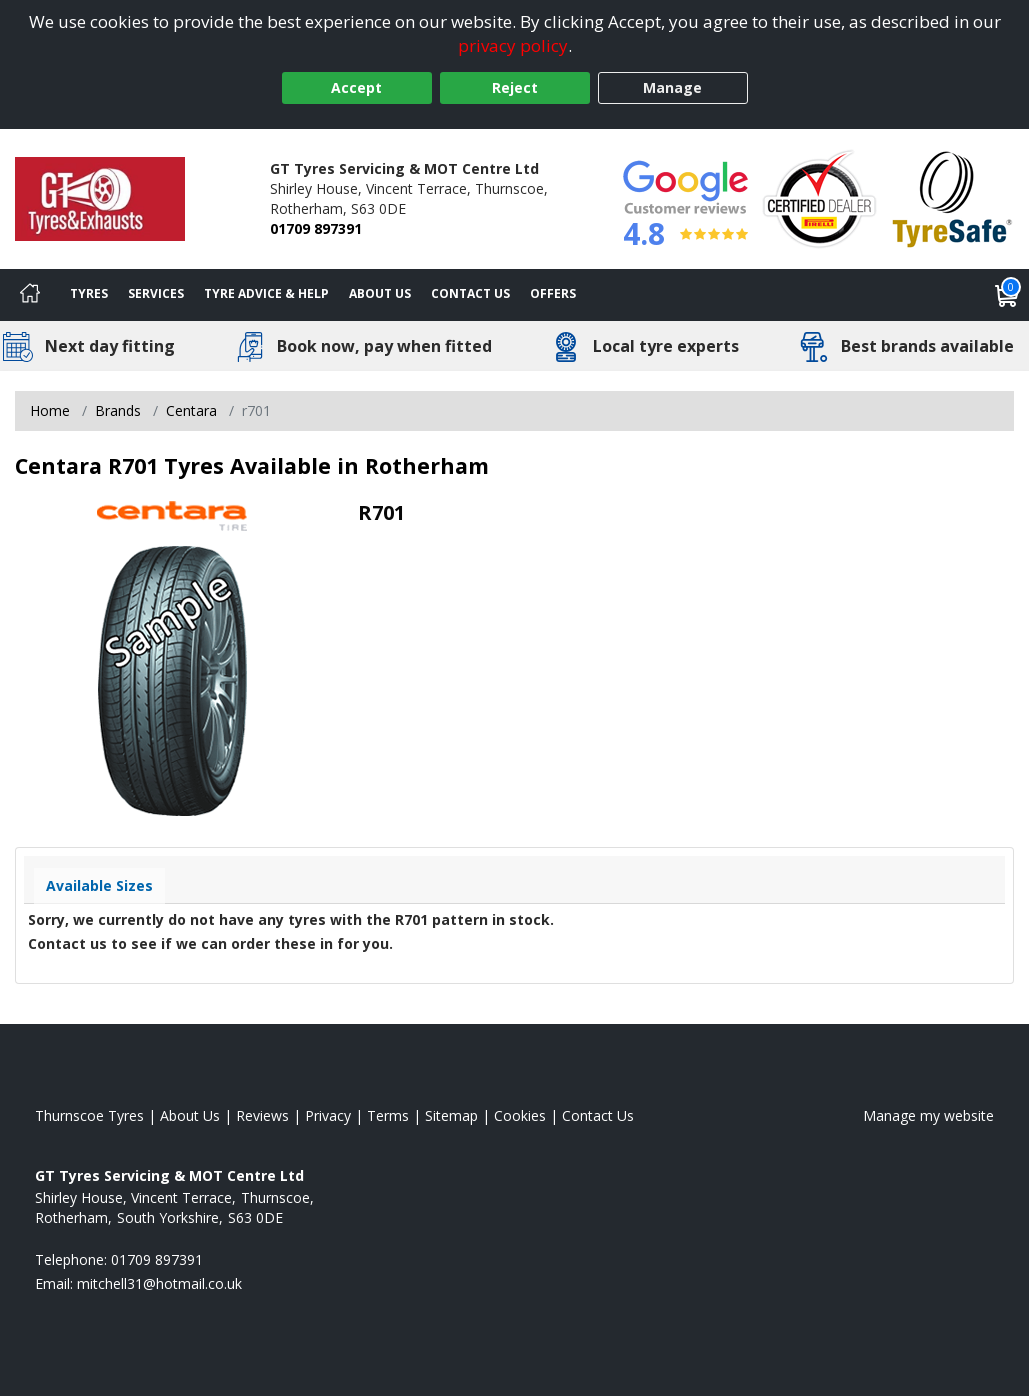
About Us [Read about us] (190, 1115)
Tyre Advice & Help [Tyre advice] (266, 293)
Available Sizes (99, 885)
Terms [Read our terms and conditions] (388, 1115)
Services (156, 293)
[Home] (30, 295)
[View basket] (1007, 295)
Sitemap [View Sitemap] (451, 1115)
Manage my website (928, 1115)
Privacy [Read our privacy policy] (328, 1115)
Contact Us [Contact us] (470, 293)
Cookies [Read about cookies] (520, 1115)
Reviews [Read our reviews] (262, 1115)
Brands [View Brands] (118, 410)
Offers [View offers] (553, 293)
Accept (356, 87)
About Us (380, 293)
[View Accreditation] (819, 197)
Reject (515, 87)
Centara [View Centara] (191, 410)
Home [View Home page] (50, 410)
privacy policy (513, 45)
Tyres (89, 293)
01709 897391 (316, 228)
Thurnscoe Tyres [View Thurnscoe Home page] (89, 1115)
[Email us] (159, 1283)
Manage (672, 87)
